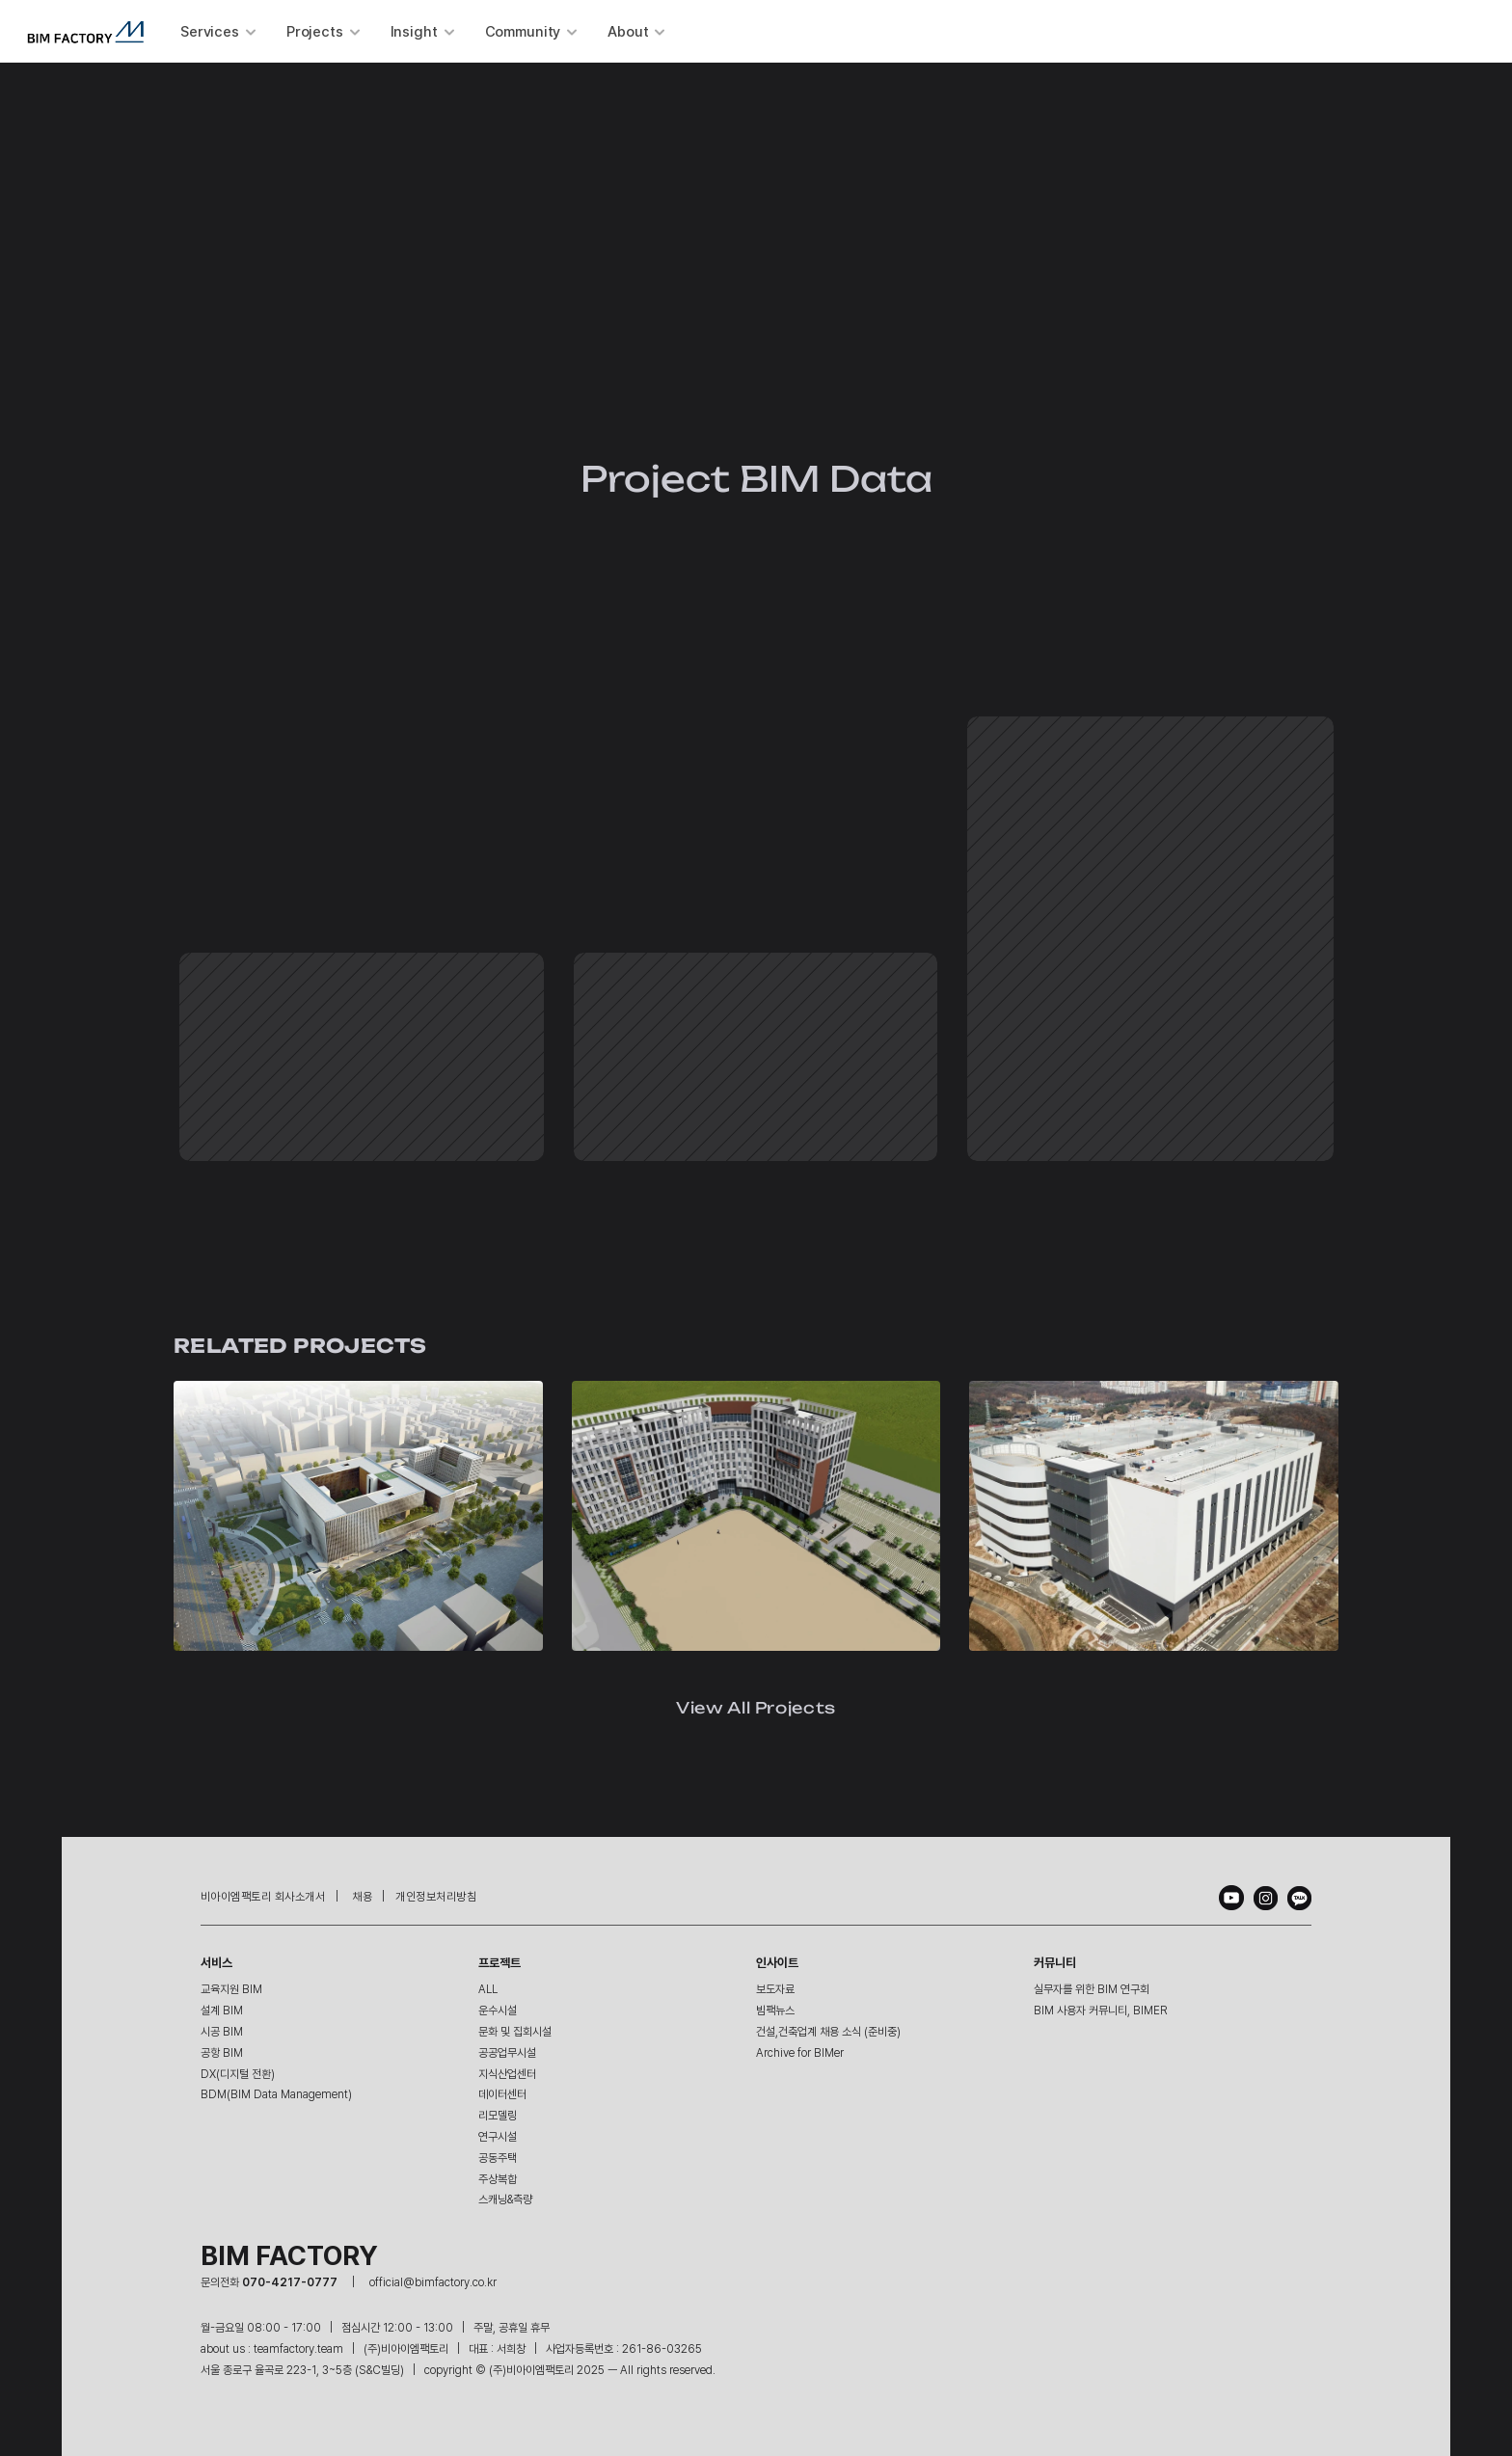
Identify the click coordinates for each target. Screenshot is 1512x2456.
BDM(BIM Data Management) (276, 2094)
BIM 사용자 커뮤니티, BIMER (1101, 2010)
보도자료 (775, 1989)
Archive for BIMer (800, 2053)
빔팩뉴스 (775, 2010)
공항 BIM (222, 2053)
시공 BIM (222, 2031)
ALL (488, 1989)
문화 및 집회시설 (515, 2031)
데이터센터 (502, 2094)
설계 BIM (222, 2010)
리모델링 (497, 2115)
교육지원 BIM (231, 1989)
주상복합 (497, 2179)
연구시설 (497, 2137)
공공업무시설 (507, 2053)
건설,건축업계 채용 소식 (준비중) (828, 2031)
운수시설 (497, 2010)
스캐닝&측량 (505, 2199)
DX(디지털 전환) (238, 2074)
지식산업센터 (507, 2074)
